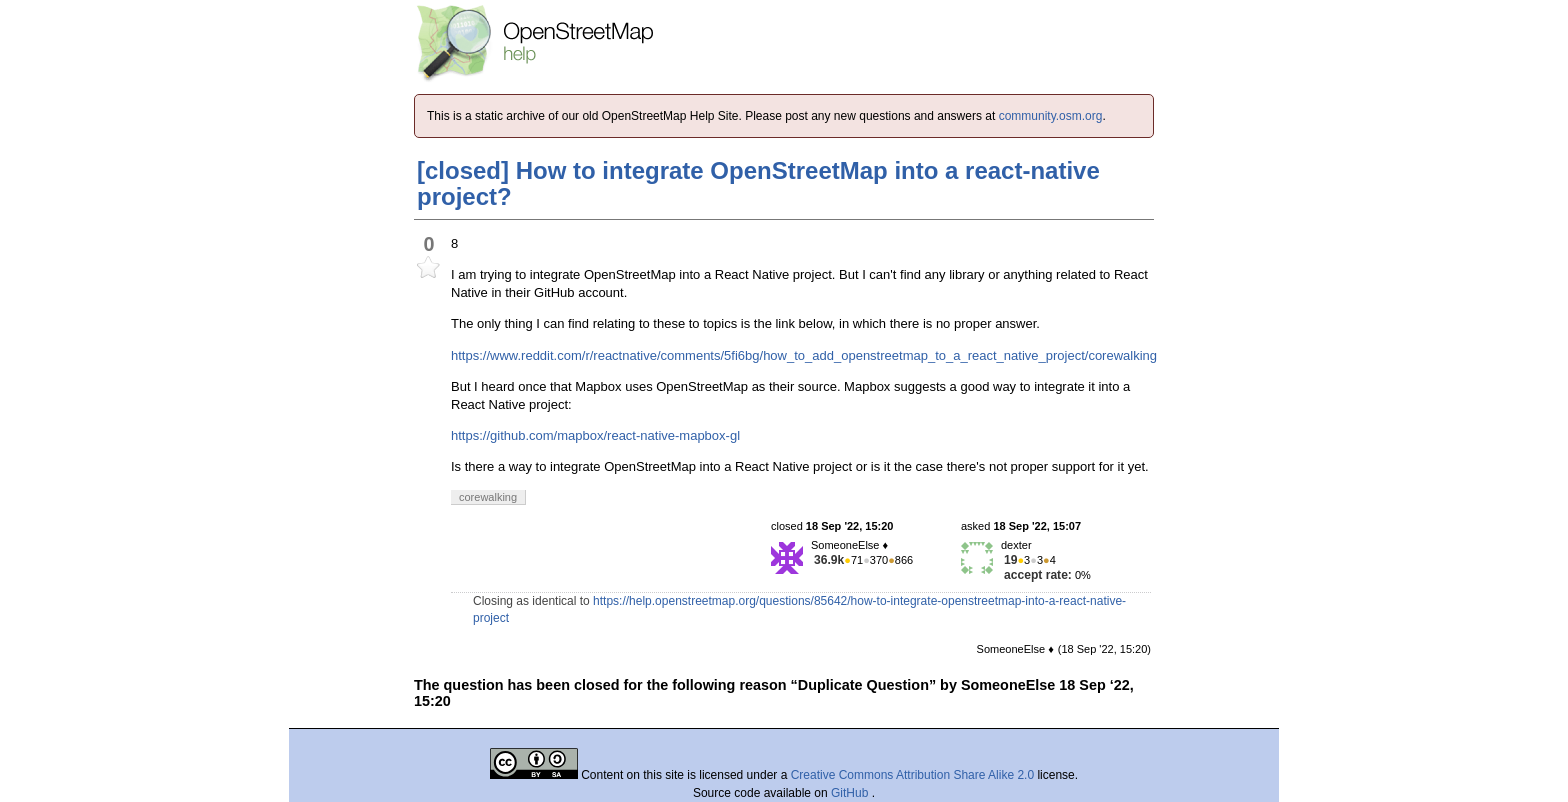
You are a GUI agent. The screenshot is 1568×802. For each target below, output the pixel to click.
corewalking (1122, 355)
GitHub (851, 793)
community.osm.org (1051, 116)
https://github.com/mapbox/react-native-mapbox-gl (595, 435)
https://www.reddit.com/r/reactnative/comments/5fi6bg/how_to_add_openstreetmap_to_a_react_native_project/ (769, 355)
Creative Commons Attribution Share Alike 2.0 (912, 775)
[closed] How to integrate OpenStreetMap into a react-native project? (758, 183)
